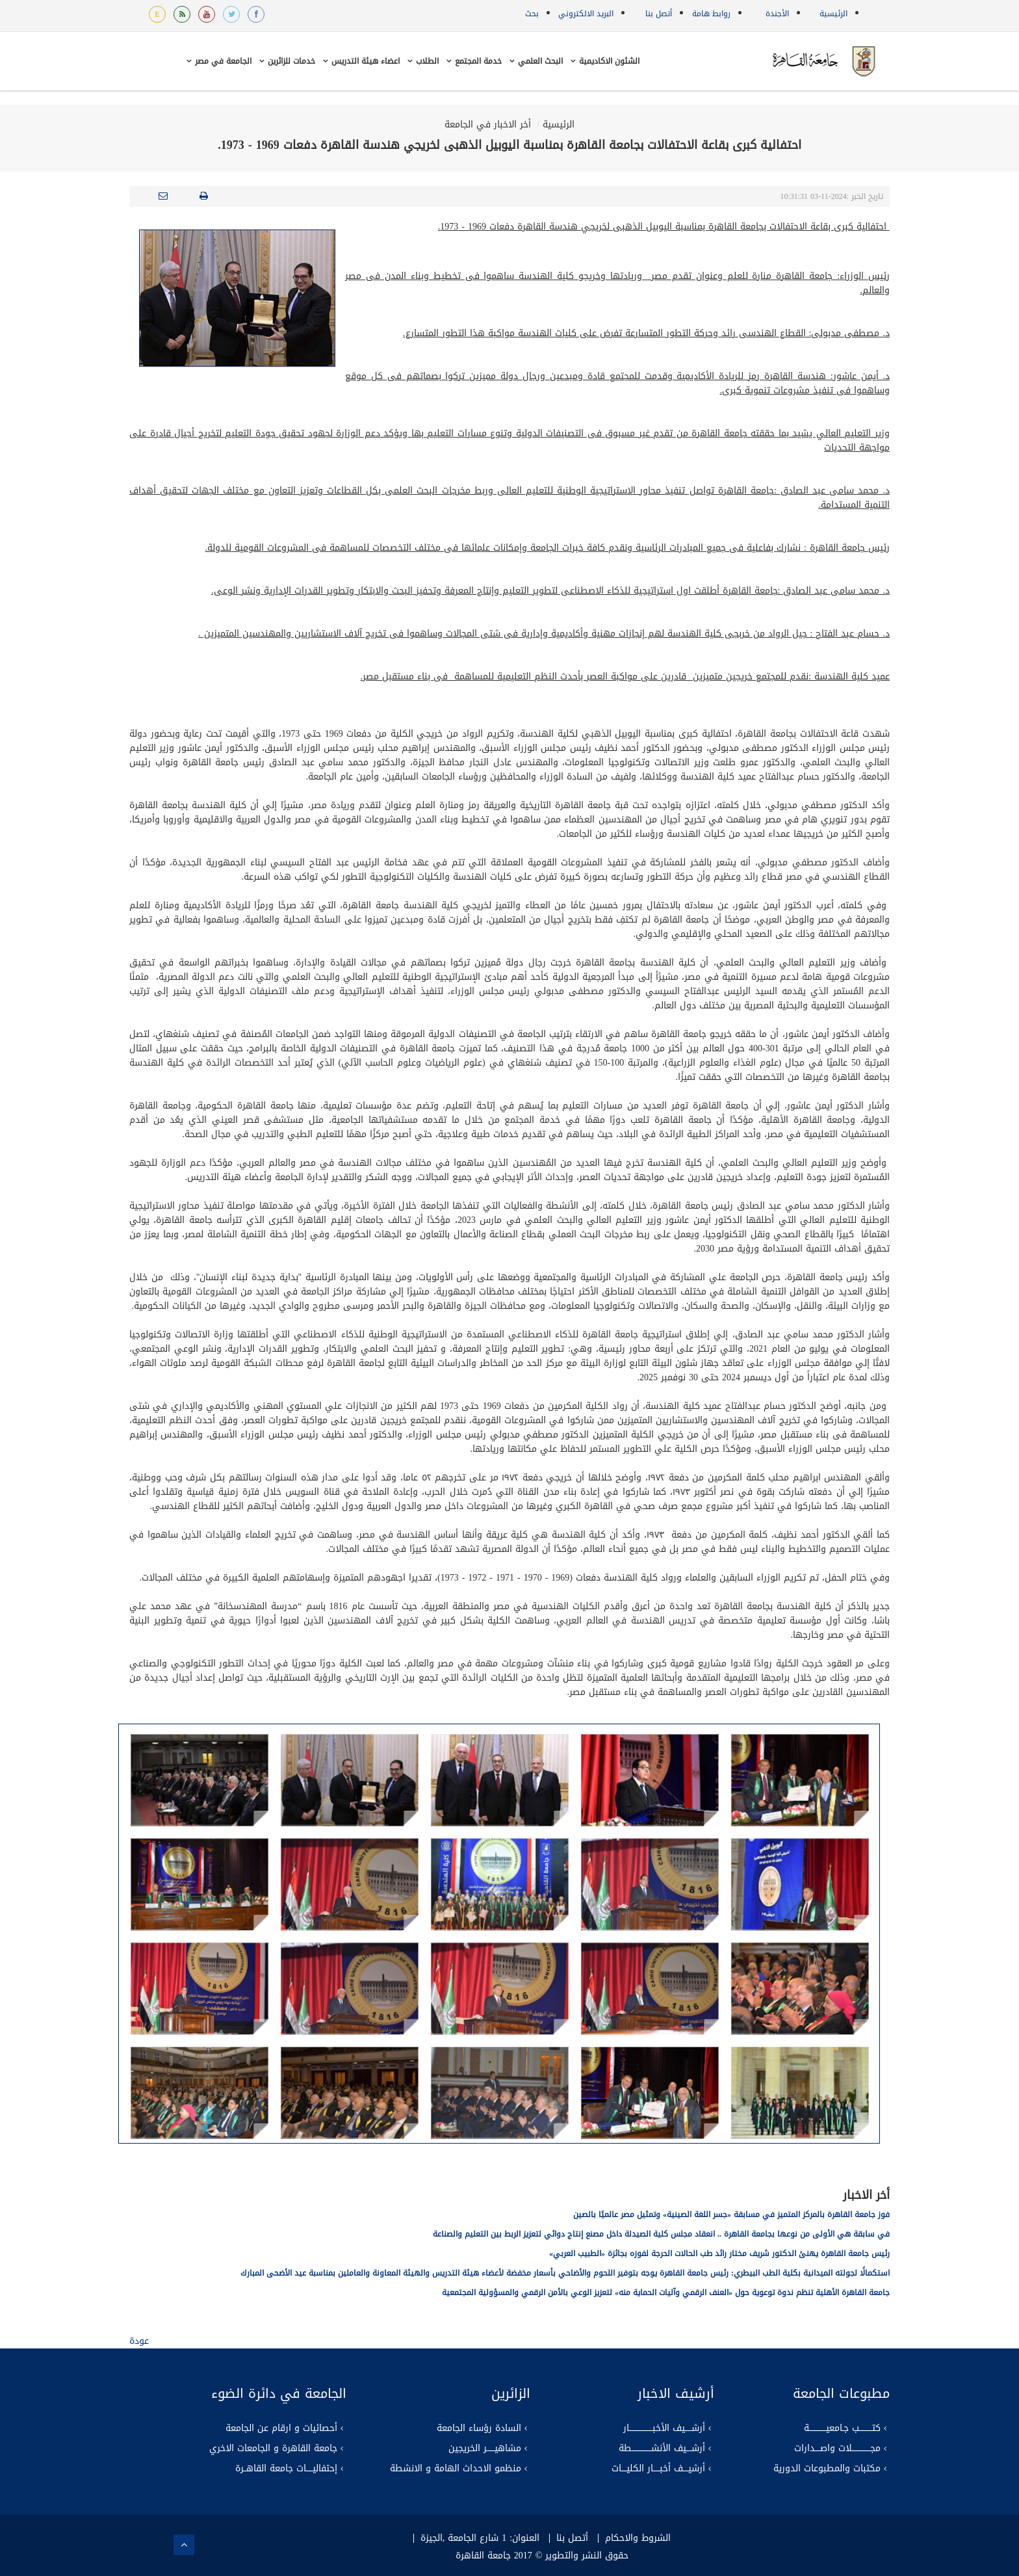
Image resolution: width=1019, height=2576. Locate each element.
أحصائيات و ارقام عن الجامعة (281, 2428)
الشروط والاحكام (638, 2538)
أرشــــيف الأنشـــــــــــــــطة (662, 2448)
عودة (139, 2341)
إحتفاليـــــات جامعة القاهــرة (286, 2468)
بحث (532, 14)
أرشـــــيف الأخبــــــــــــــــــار (664, 2428)
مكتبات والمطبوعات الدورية (827, 2468)
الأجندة (777, 14)
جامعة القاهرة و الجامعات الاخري (273, 2448)
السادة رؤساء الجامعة (479, 2428)
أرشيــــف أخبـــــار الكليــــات (658, 2468)
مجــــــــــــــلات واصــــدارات (837, 2448)
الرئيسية (833, 14)
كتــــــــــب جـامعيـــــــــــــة (842, 2428)
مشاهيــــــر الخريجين (484, 2448)
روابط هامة (711, 14)
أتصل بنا (658, 14)
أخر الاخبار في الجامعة (488, 124)
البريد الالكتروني (585, 14)
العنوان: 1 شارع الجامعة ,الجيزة (479, 2538)
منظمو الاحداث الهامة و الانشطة (455, 2468)
